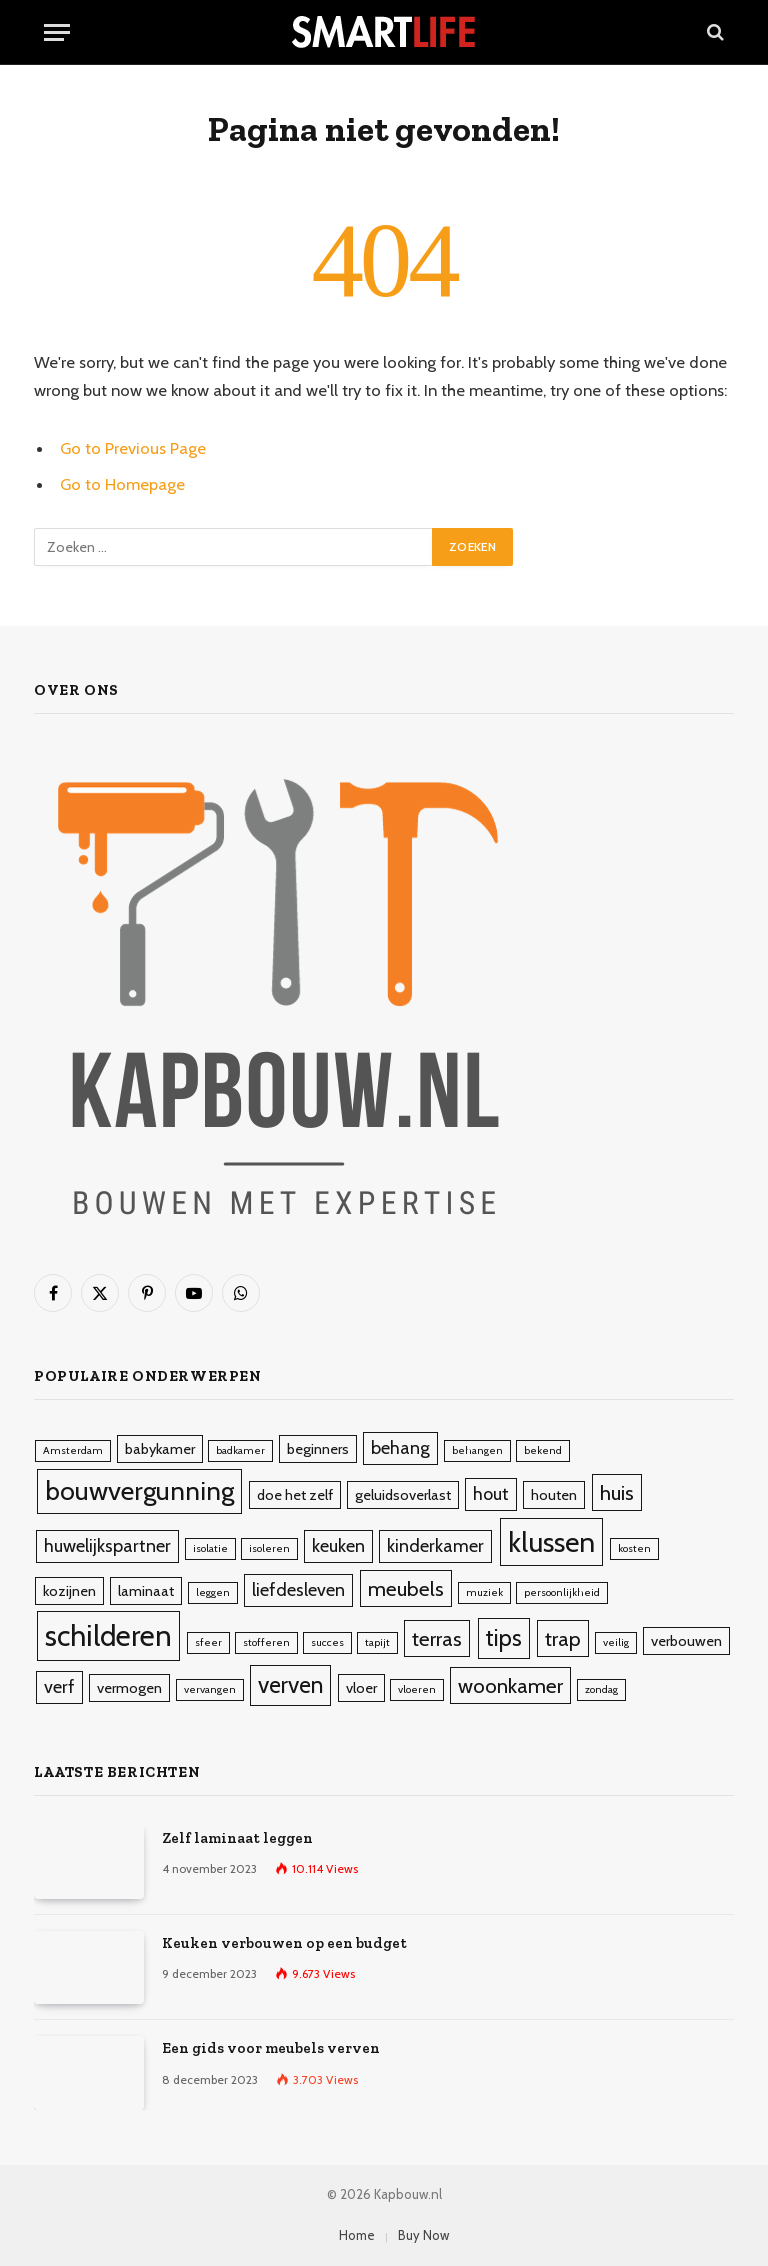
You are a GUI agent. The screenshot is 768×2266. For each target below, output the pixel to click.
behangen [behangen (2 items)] (477, 1450)
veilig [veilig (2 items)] (616, 1642)
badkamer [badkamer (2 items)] (240, 1450)
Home (357, 2235)
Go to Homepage (122, 484)
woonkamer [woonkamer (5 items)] (510, 1685)
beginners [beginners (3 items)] (318, 1449)
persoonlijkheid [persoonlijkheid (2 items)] (562, 1592)
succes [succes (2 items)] (327, 1642)
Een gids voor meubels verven (271, 2048)
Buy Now (423, 2235)
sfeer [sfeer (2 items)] (208, 1642)
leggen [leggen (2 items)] (213, 1592)
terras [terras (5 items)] (437, 1638)
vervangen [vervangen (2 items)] (210, 1689)
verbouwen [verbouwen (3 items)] (686, 1641)
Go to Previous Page (133, 448)
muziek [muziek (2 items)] (484, 1592)
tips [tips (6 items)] (504, 1638)
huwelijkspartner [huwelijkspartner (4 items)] (107, 1546)
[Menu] (57, 32)
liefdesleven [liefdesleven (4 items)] (298, 1590)
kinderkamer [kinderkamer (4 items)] (435, 1546)
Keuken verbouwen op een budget (284, 1943)
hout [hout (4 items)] (491, 1494)
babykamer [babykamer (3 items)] (160, 1449)
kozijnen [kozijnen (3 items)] (69, 1591)
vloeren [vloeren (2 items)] (417, 1689)
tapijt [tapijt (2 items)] (377, 1642)
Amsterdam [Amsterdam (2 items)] (73, 1450)
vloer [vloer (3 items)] (361, 1688)
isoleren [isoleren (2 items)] (269, 1548)
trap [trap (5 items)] (563, 1638)
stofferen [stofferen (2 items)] (266, 1642)
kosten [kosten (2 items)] (634, 1548)
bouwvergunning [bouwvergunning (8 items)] (139, 1491)
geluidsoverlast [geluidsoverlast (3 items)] (403, 1495)
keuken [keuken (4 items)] (338, 1546)
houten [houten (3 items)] (554, 1495)
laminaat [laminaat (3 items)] (146, 1591)
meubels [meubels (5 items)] (406, 1588)
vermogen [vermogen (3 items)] (129, 1688)
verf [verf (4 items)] (59, 1687)
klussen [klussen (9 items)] (551, 1542)
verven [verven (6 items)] (290, 1685)
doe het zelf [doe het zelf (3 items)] (295, 1495)
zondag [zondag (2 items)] (601, 1689)
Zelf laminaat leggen (237, 1838)
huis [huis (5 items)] (617, 1492)
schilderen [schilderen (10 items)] (108, 1635)
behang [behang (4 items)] (400, 1448)
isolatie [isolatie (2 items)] (210, 1548)
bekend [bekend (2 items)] (543, 1450)
